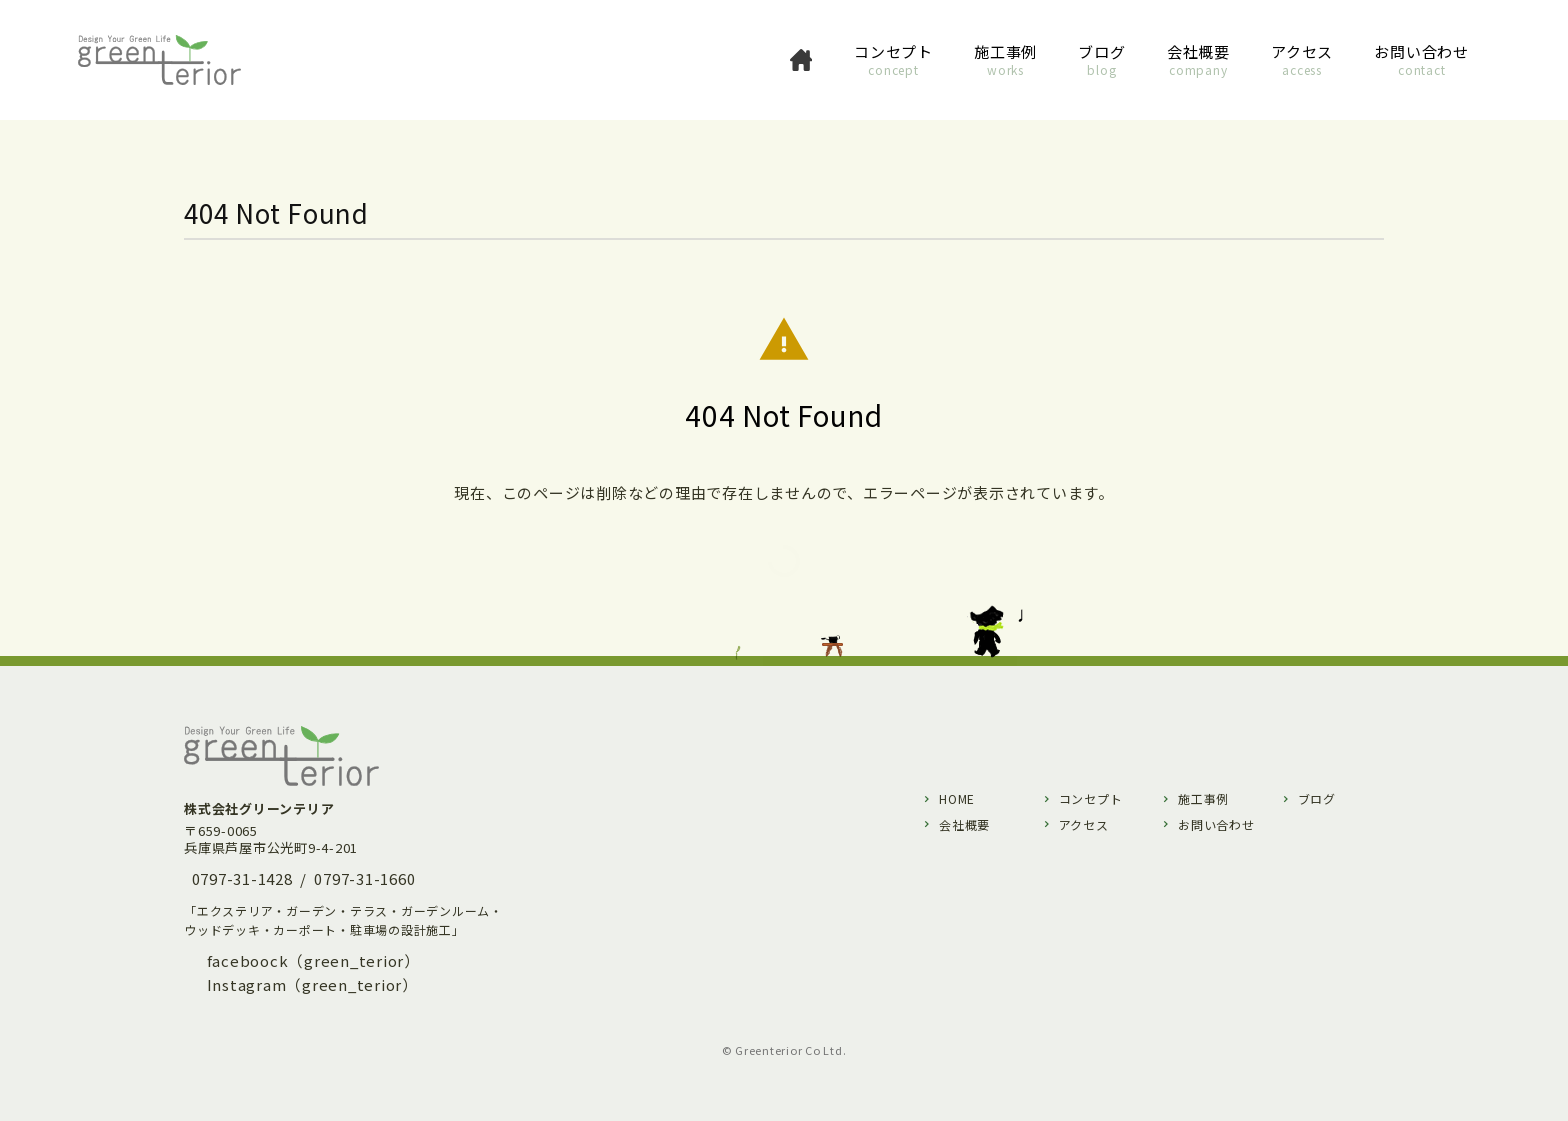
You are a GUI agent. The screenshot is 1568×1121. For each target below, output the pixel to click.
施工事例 (1203, 798)
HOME (957, 798)
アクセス (1084, 824)
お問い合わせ (1216, 824)
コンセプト (1091, 798)
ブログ (1317, 798)
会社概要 (964, 824)
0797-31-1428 (242, 878)
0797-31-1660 (364, 878)
